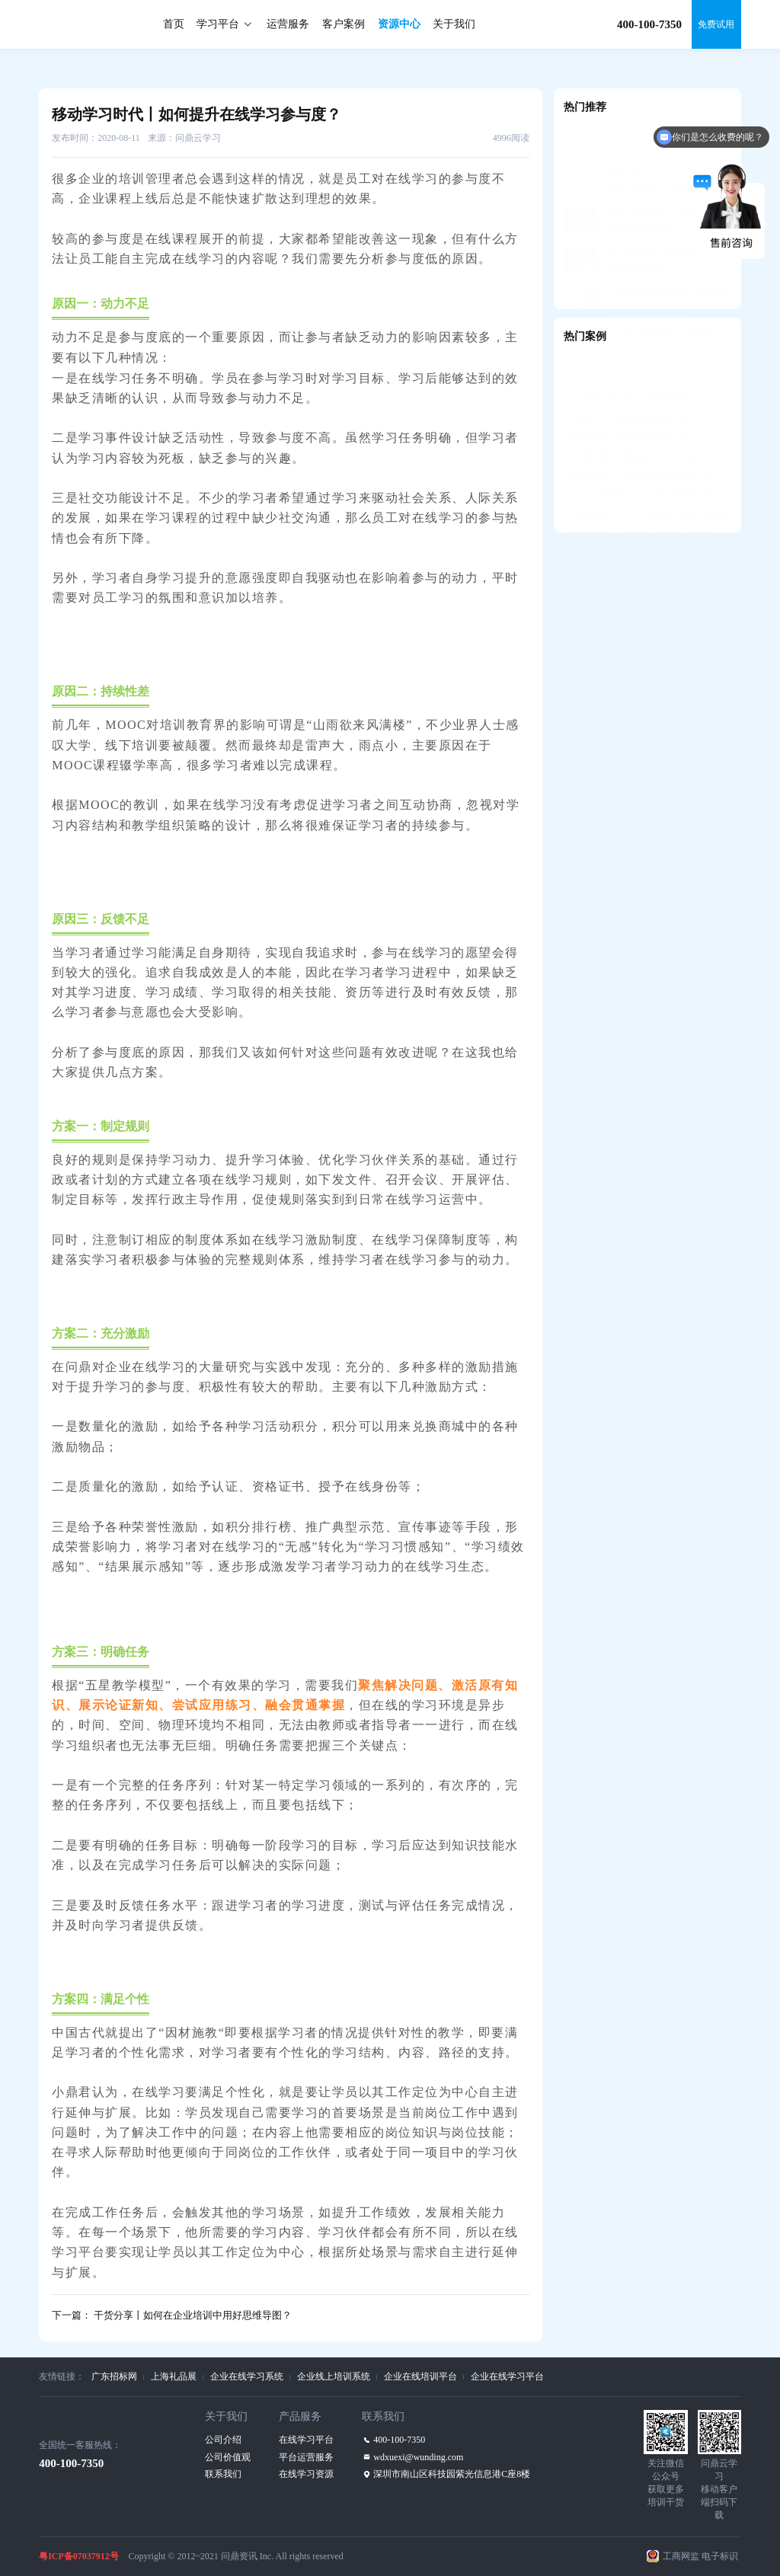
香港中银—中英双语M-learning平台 (638, 419)
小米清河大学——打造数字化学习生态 (645, 476)
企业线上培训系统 (333, 2376)
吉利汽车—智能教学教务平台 (627, 380)
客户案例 (343, 24)
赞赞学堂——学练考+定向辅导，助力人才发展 (647, 438)
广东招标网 (114, 2376)
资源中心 (399, 24)
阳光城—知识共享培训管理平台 (631, 360)
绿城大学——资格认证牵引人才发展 (641, 496)
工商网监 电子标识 (700, 2556)
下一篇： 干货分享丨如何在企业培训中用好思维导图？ (172, 2315)
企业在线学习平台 (507, 2376)
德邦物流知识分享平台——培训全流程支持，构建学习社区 (647, 515)
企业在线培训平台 (420, 2376)
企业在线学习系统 (246, 2376)
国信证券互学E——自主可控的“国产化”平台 (647, 457)
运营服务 (288, 24)
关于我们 (454, 24)
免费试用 (716, 24)
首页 (173, 24)
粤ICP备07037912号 (79, 2556)
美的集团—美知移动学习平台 (627, 399)
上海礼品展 (174, 2376)
